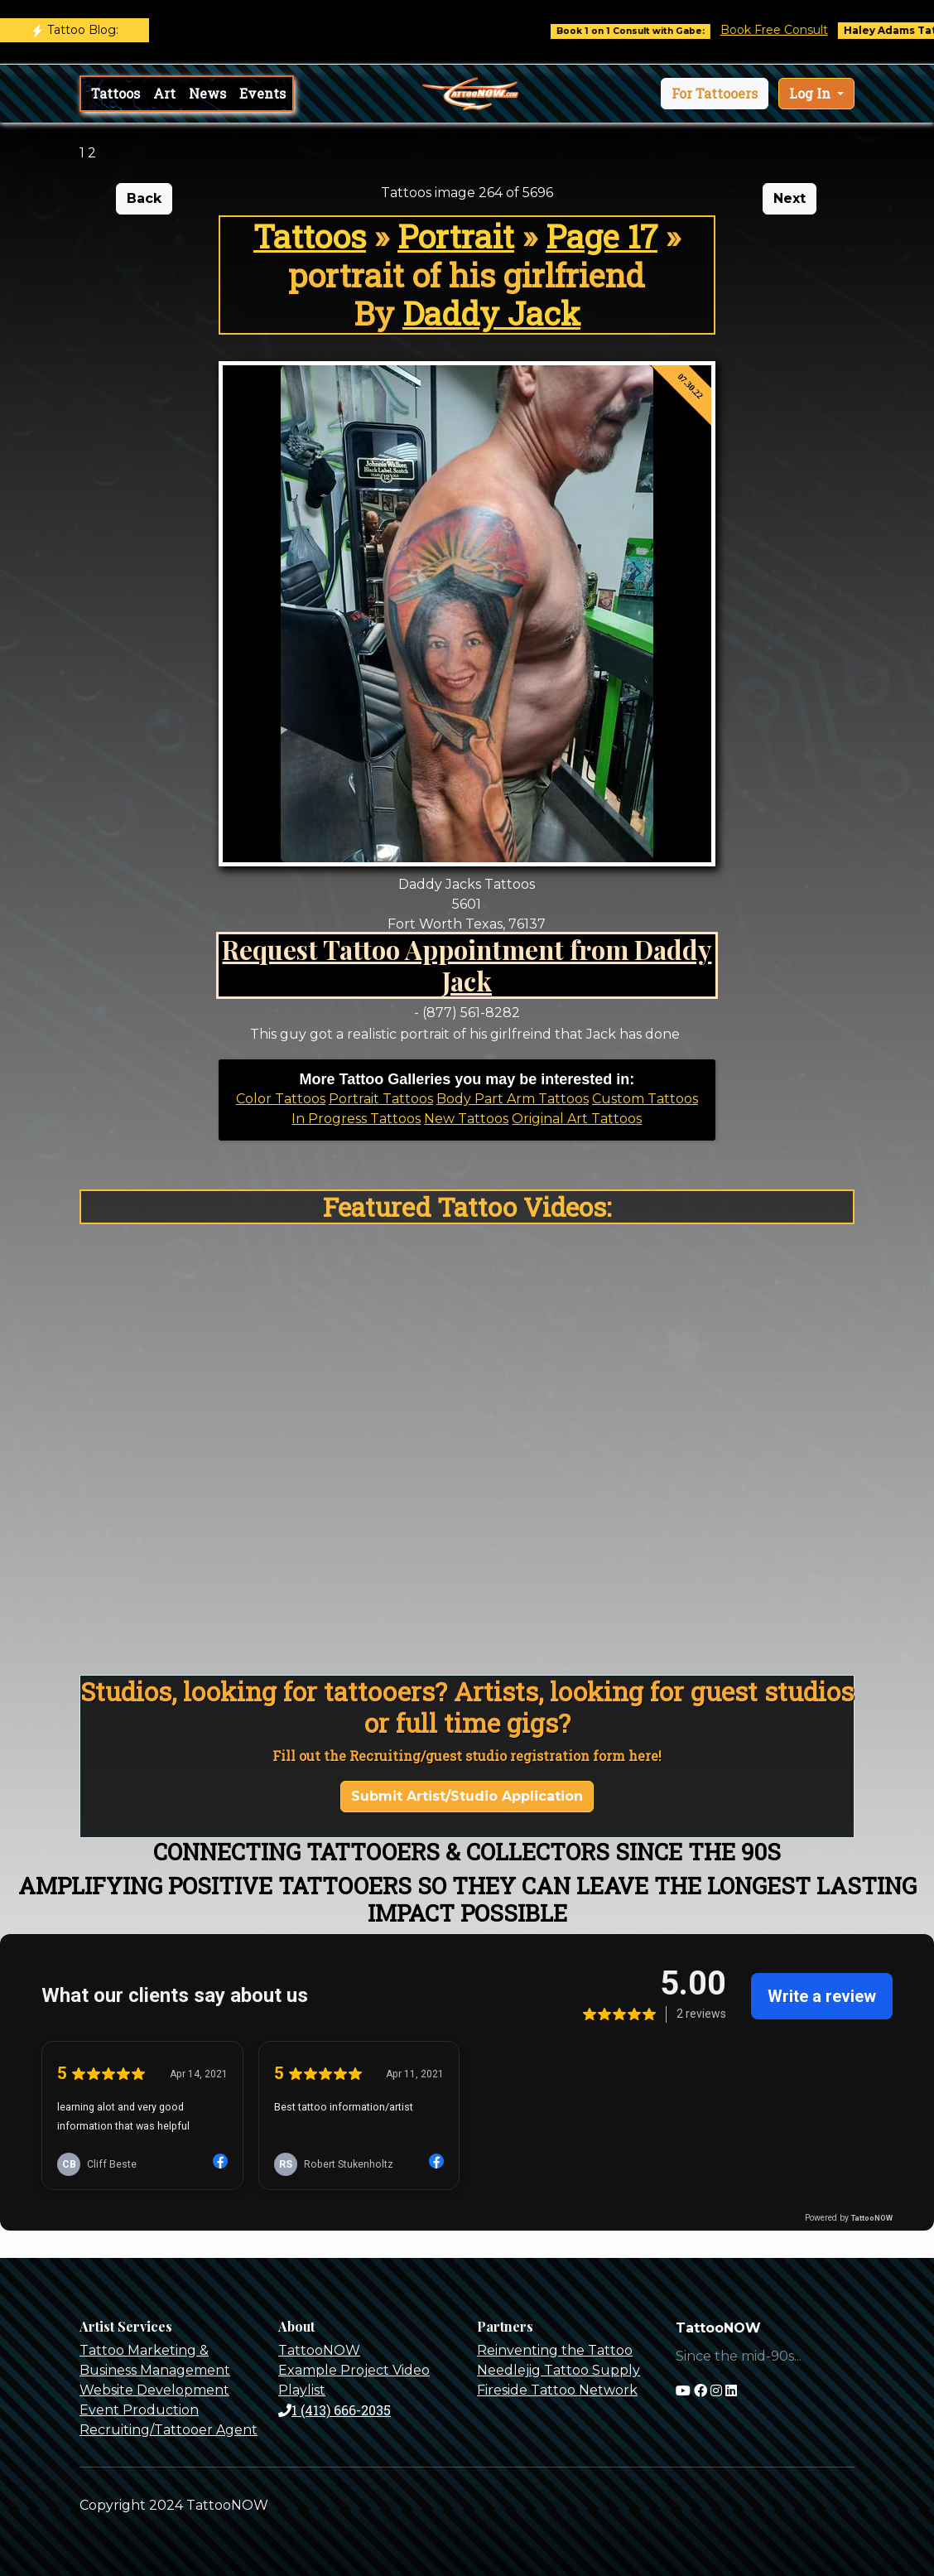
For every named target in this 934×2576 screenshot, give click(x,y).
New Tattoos (466, 1118)
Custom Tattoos (645, 1099)
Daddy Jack (491, 313)
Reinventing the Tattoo (555, 2350)
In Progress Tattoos (356, 1118)
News (207, 93)
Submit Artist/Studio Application (467, 1796)
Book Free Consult (794, 29)
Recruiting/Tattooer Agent (168, 2430)
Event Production (139, 2410)
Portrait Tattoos (381, 1099)
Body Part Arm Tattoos (512, 1099)
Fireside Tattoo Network (557, 2390)
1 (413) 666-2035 (334, 2410)
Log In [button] (811, 93)
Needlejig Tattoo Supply (558, 2370)
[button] (714, 93)
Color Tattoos (280, 1099)
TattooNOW (319, 2350)
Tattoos (115, 93)
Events (262, 93)
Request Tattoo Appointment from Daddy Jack (466, 965)
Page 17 (601, 236)
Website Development (154, 2390)
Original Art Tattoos (577, 1118)
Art (164, 93)
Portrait (455, 236)
